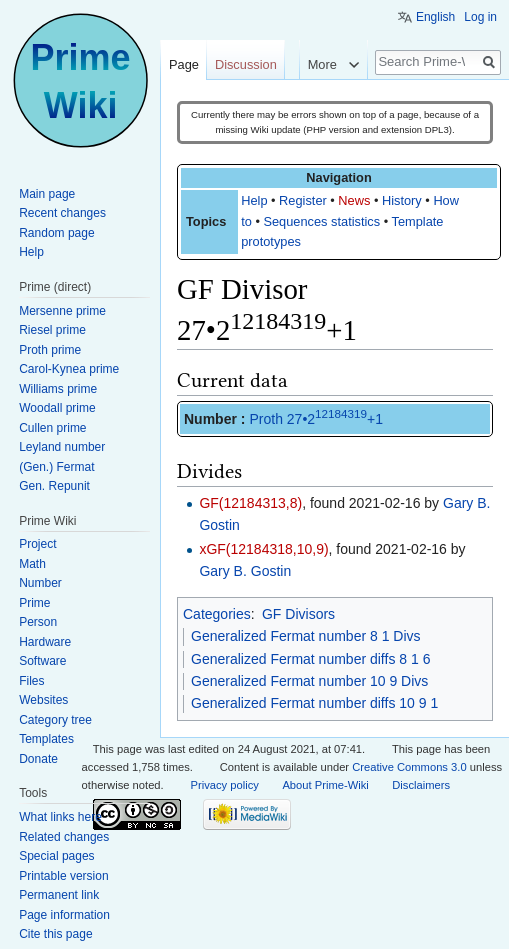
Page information (64, 915)
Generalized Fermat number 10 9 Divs (309, 681)
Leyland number (62, 447)
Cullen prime (52, 428)
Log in (480, 17)
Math (32, 564)
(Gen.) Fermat (56, 467)
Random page (56, 233)
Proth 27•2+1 (315, 419)
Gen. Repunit (54, 486)
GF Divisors (298, 614)
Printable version (63, 876)
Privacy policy (225, 785)
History (402, 200)
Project (37, 544)
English (435, 17)
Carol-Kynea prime (69, 369)
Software (42, 661)
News (354, 200)
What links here (60, 817)
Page (184, 64)
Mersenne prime (62, 311)
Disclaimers (421, 785)
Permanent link (59, 895)
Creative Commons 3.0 (409, 767)
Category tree (55, 720)
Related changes (64, 837)
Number (40, 583)
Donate (38, 759)
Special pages (56, 856)
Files (31, 681)
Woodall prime (57, 408)
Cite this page (55, 934)
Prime (34, 603)
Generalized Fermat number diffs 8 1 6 (310, 659)
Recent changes (62, 213)
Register (303, 200)
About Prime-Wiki (325, 785)
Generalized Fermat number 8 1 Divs (306, 636)
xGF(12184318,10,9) (263, 549)
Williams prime (58, 389)
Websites (43, 700)
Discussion (246, 64)
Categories (217, 614)
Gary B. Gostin (245, 571)
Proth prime (50, 350)
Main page (47, 194)
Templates (46, 739)
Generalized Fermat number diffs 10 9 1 (314, 703)
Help (254, 200)
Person (38, 622)
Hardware (45, 642)
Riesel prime (52, 330)
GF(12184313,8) (250, 503)
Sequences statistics (321, 221)
